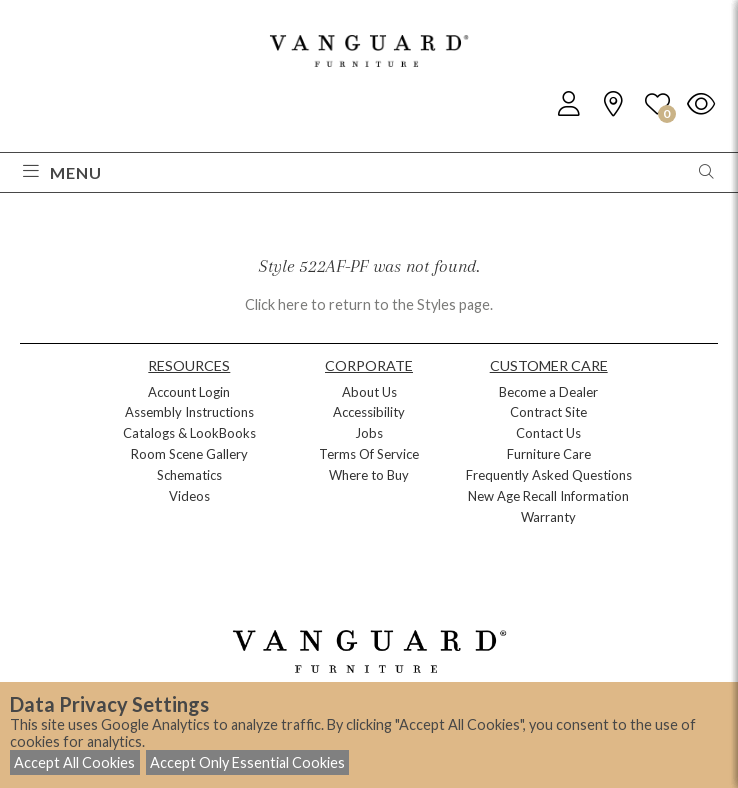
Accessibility (369, 412)
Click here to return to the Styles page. (369, 304)
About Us (369, 392)
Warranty (548, 517)
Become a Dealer (548, 392)
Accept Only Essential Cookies (247, 762)
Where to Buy (369, 475)
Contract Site (548, 412)
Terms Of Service (369, 454)
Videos (189, 496)
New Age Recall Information (548, 496)
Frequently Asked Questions (549, 475)
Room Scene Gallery (189, 454)
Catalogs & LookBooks (189, 433)
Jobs (369, 433)
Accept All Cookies (74, 762)
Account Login (189, 392)
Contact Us (548, 433)
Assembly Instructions (189, 412)
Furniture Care (549, 454)
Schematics (189, 475)
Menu (62, 172)
